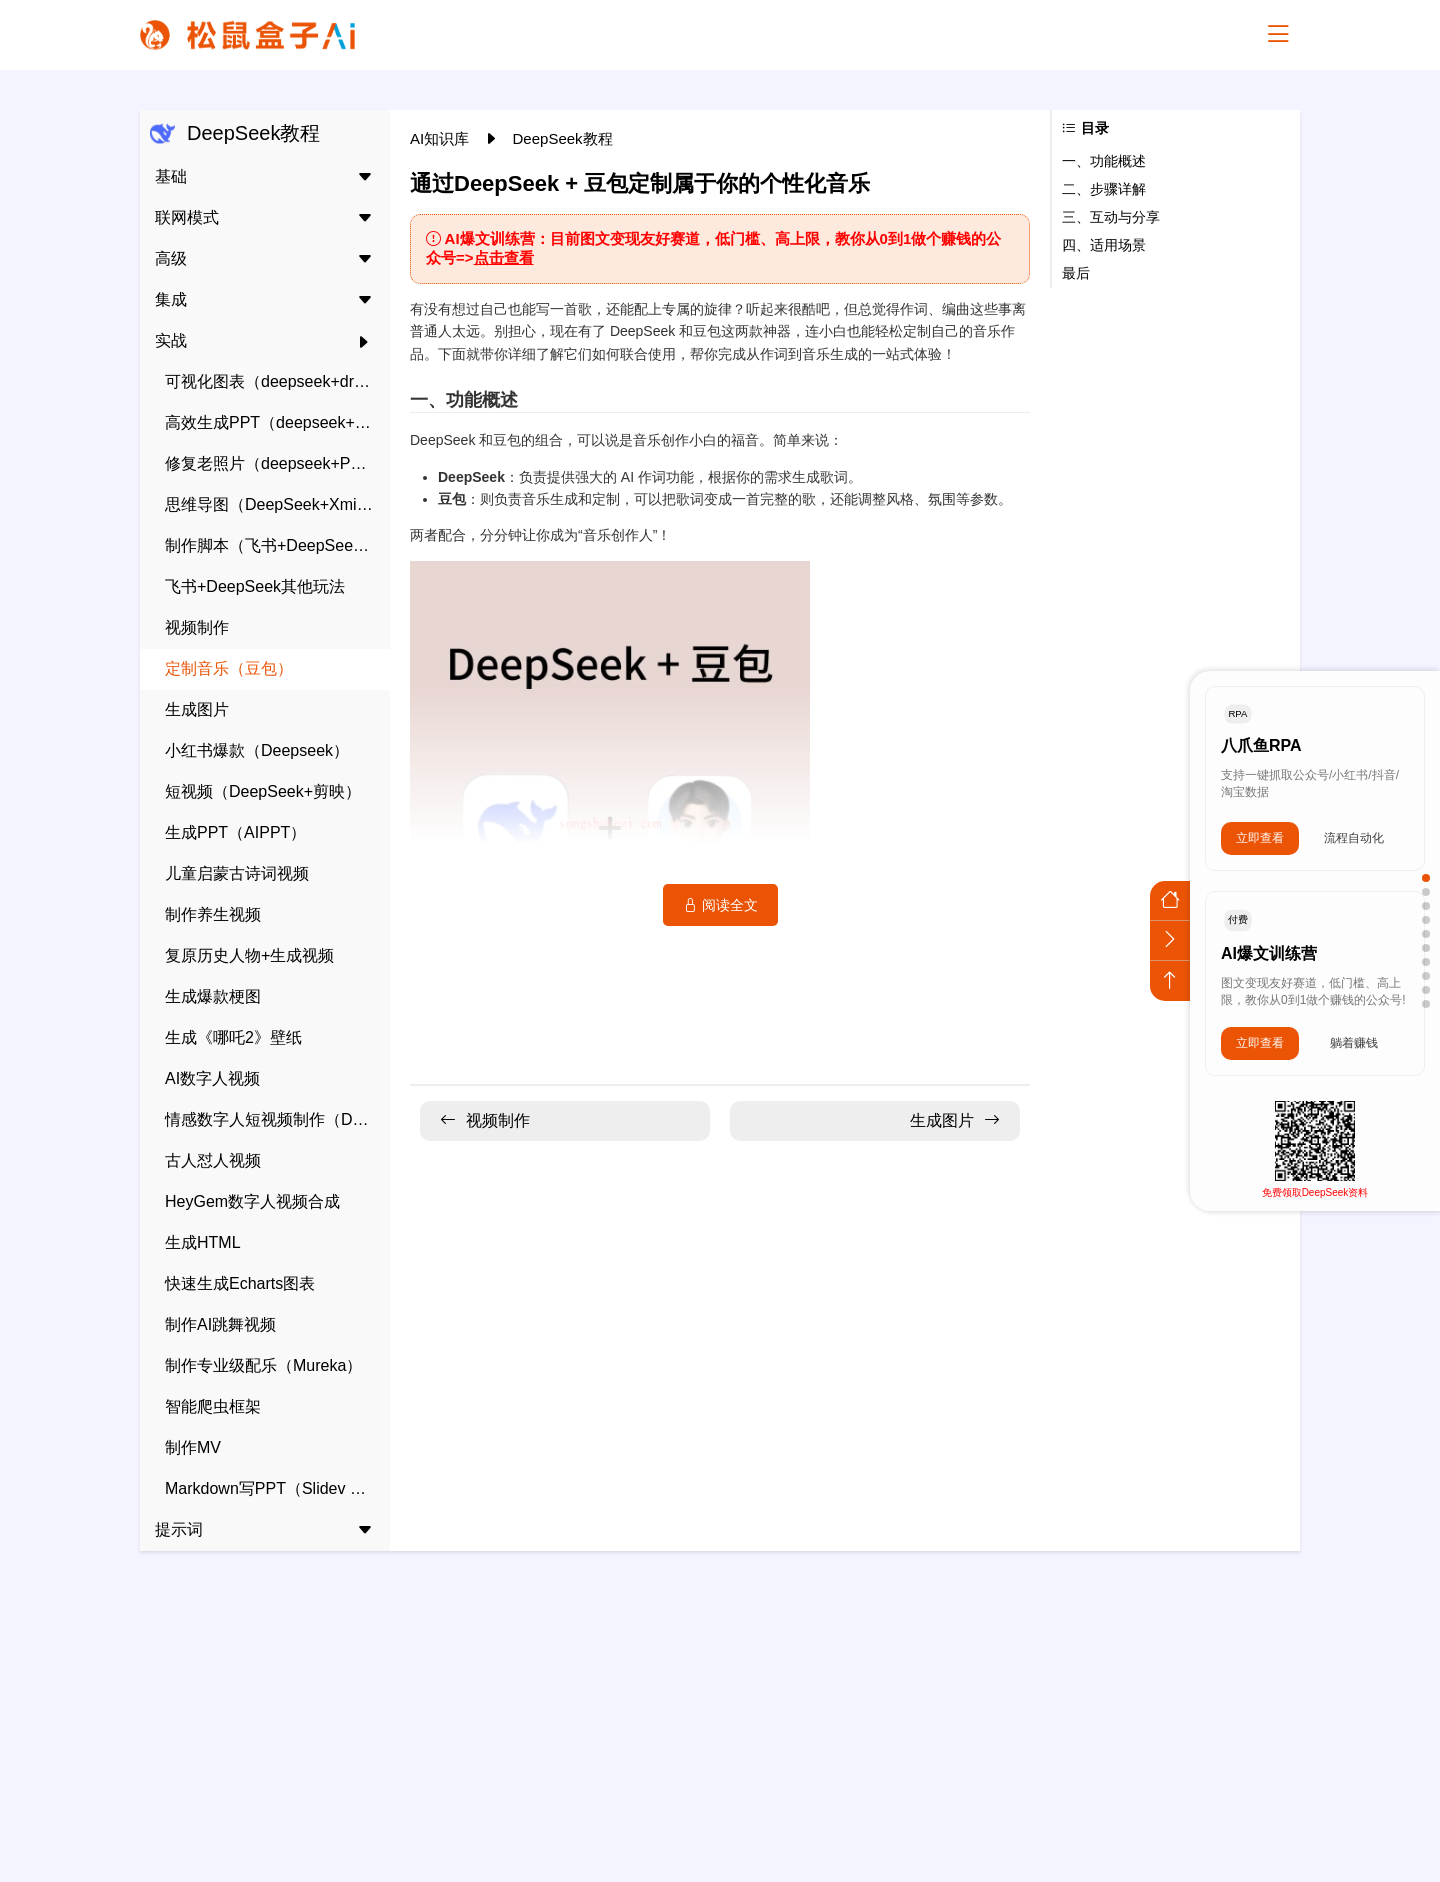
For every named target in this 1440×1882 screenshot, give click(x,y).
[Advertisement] (720, 1706)
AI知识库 (441, 138)
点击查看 (504, 257)
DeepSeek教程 (563, 138)
